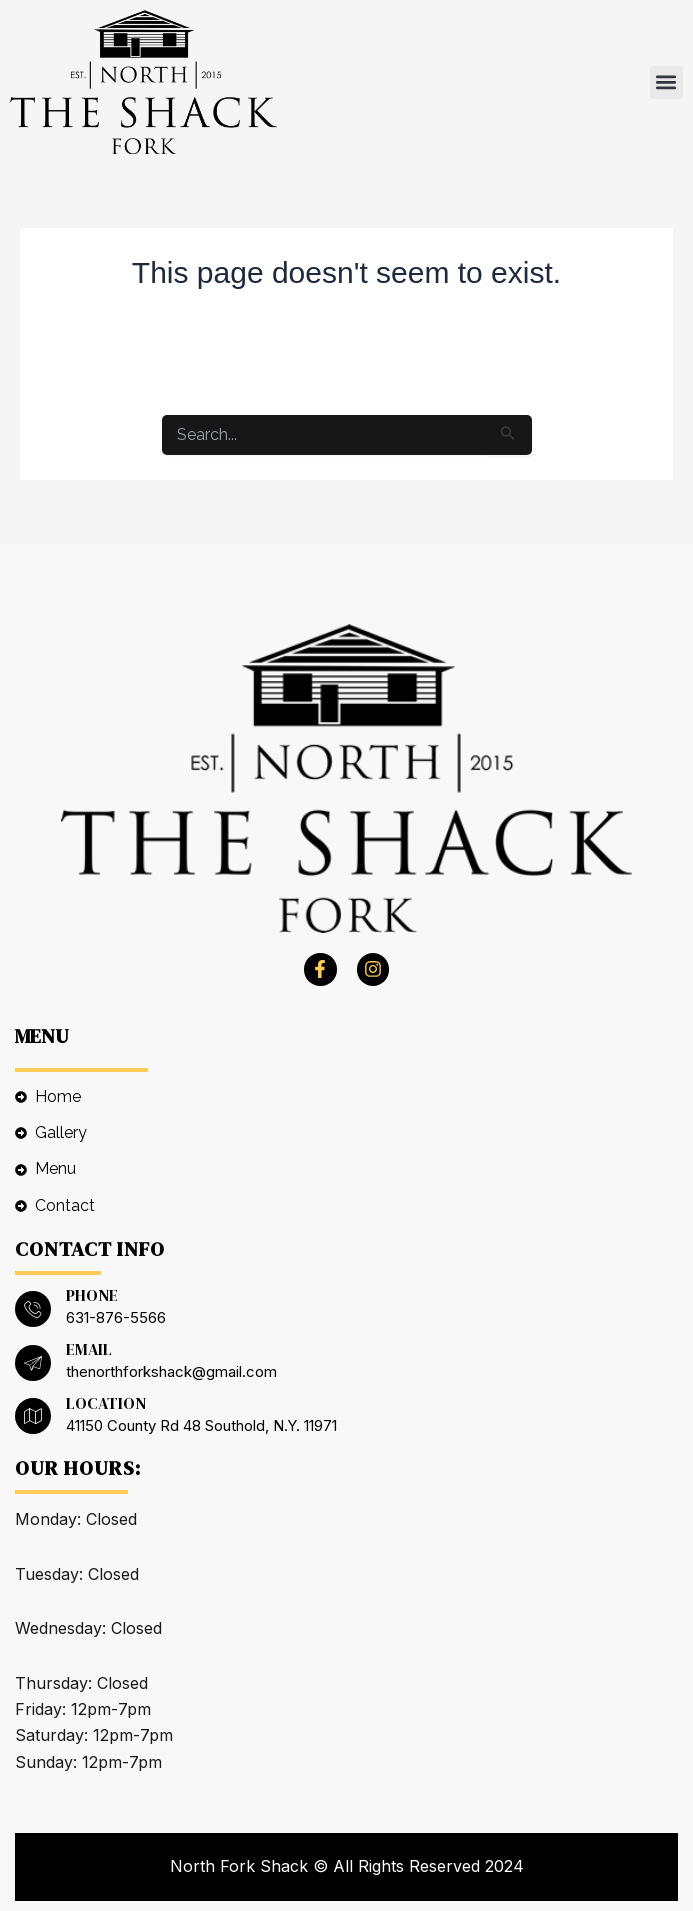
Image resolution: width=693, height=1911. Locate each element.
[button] (666, 82)
